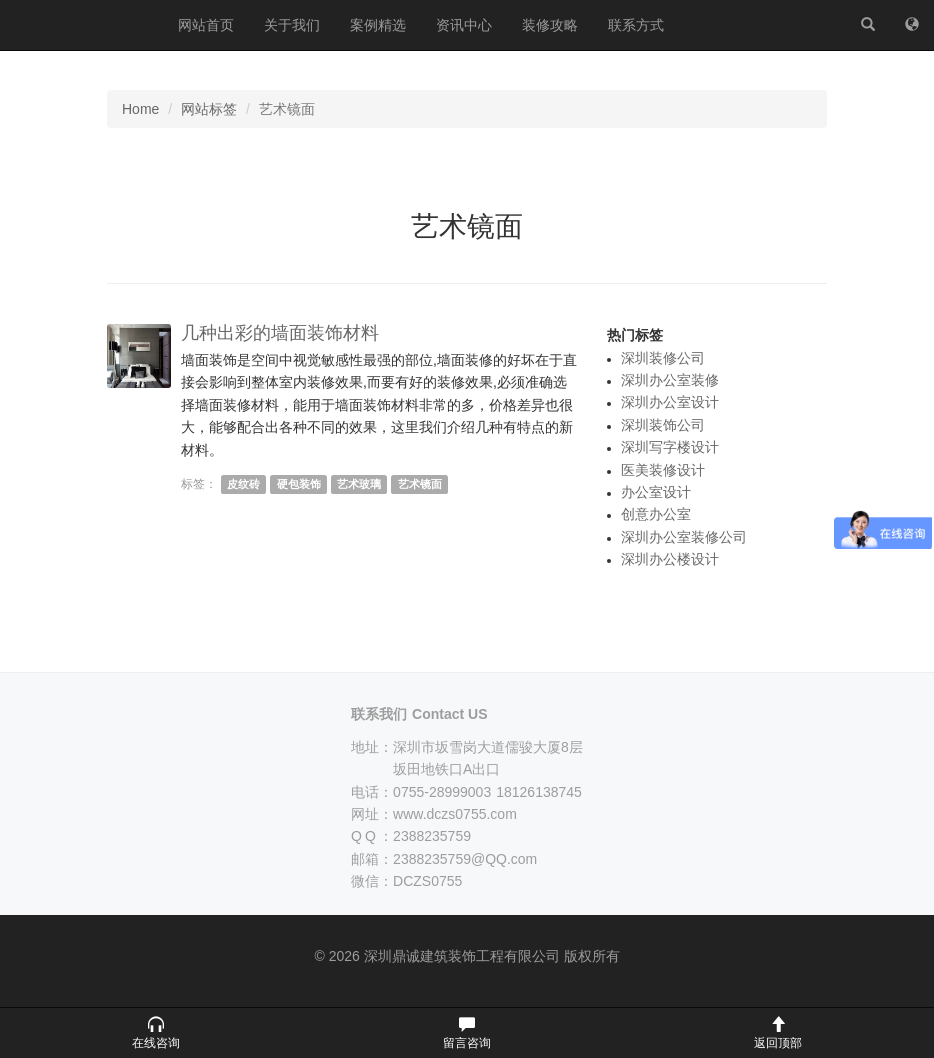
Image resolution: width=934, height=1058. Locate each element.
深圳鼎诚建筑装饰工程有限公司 (81, 25)
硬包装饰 (299, 484)
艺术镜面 (420, 484)
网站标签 (209, 109)
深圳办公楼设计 (670, 559)
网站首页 (206, 25)
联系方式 (636, 25)
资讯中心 (464, 25)
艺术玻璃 (359, 484)
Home (140, 109)
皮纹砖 (243, 484)
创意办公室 (656, 514)
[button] (155, 1033)
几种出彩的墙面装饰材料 (280, 333)
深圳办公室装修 (670, 380)
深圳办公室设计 (670, 402)
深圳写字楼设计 (670, 447)
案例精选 (378, 25)
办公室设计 (656, 492)
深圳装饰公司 (663, 425)
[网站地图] (912, 25)
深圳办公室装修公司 (684, 537)
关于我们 (292, 25)
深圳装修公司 (663, 358)
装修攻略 (550, 25)
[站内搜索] (868, 25)
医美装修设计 (663, 470)
